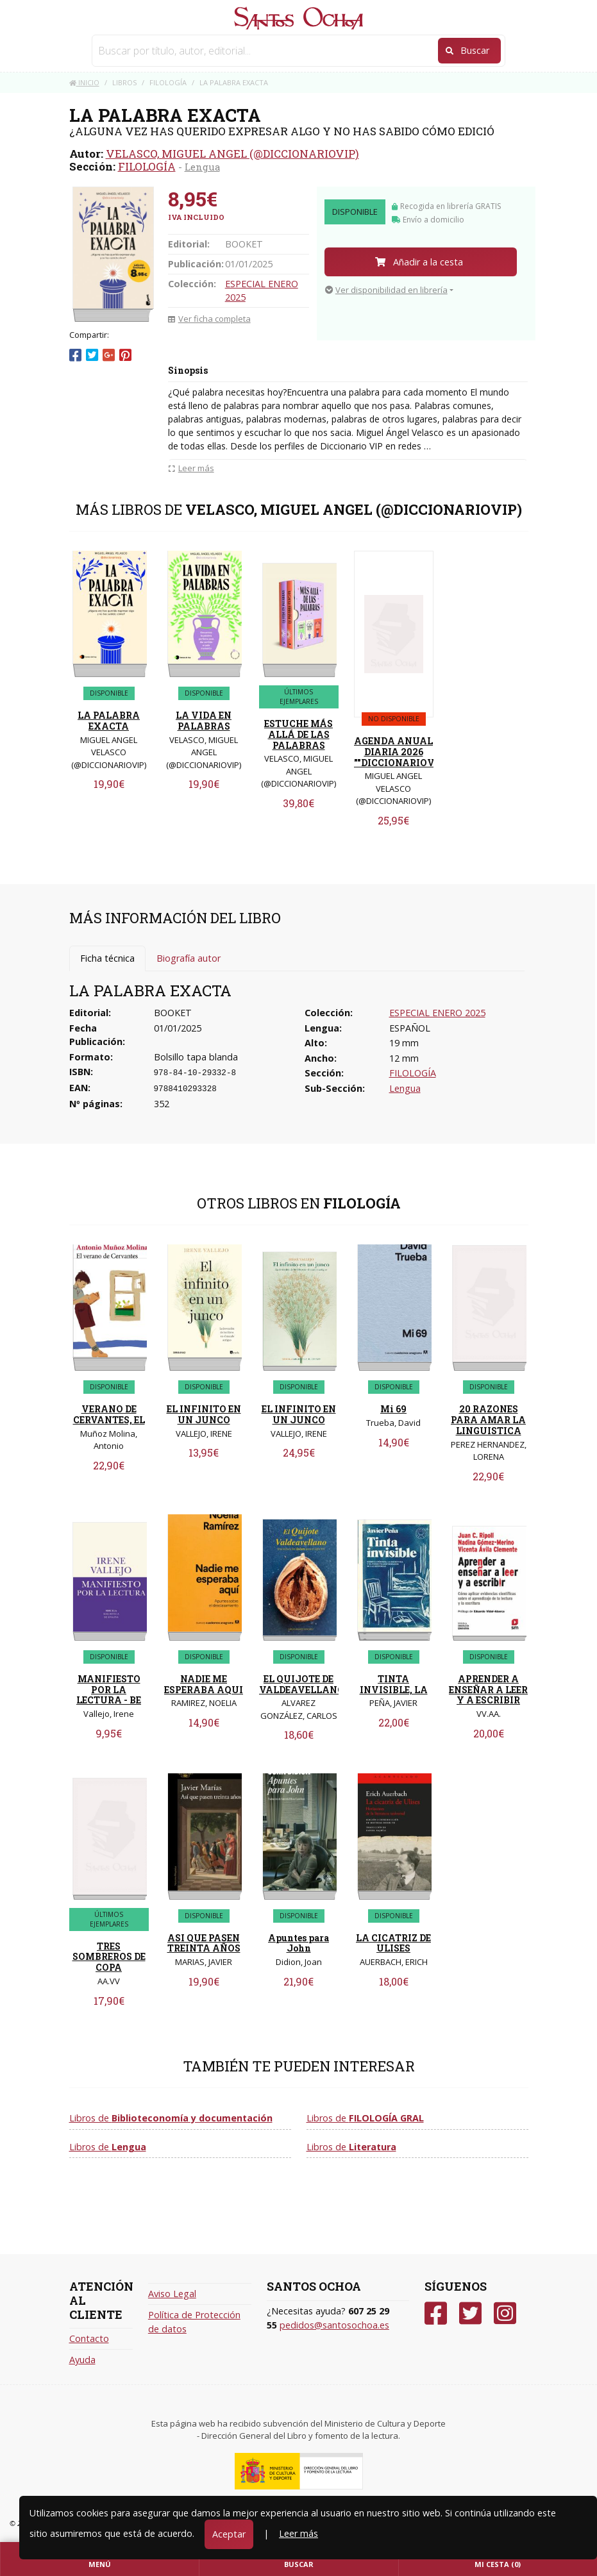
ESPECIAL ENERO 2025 (437, 1013)
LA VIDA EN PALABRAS (203, 720)
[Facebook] (436, 2313)
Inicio (84, 82)
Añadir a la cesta (419, 262)
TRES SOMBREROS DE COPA (109, 1957)
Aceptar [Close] (229, 2534)
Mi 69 (393, 1409)
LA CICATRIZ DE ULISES (393, 1943)
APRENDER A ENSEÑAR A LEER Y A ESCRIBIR (488, 1690)
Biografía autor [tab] (188, 958)
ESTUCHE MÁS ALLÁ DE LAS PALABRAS (298, 734)
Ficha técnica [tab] (107, 958)
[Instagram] (505, 2313)
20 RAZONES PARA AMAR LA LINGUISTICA (488, 1420)
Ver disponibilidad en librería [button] (386, 290)
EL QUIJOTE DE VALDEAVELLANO (301, 1684)
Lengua (202, 166)
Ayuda (82, 2360)
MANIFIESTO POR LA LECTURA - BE (108, 1690)
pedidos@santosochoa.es (334, 2325)
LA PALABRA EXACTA (109, 720)
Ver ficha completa (209, 318)
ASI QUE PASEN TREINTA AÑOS (203, 1943)
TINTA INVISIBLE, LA (394, 1684)
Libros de (171, 2118)
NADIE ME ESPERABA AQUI (203, 1684)
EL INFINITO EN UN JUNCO (204, 1414)
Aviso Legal (172, 2293)
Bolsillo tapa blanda (196, 1057)
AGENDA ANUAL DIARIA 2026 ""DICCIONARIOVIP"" (403, 752)
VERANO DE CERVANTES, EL (109, 1414)
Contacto (89, 2338)
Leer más (298, 2533)
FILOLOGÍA (147, 166)
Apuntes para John (298, 1943)
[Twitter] (470, 2313)
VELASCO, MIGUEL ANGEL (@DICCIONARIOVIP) (232, 153)
